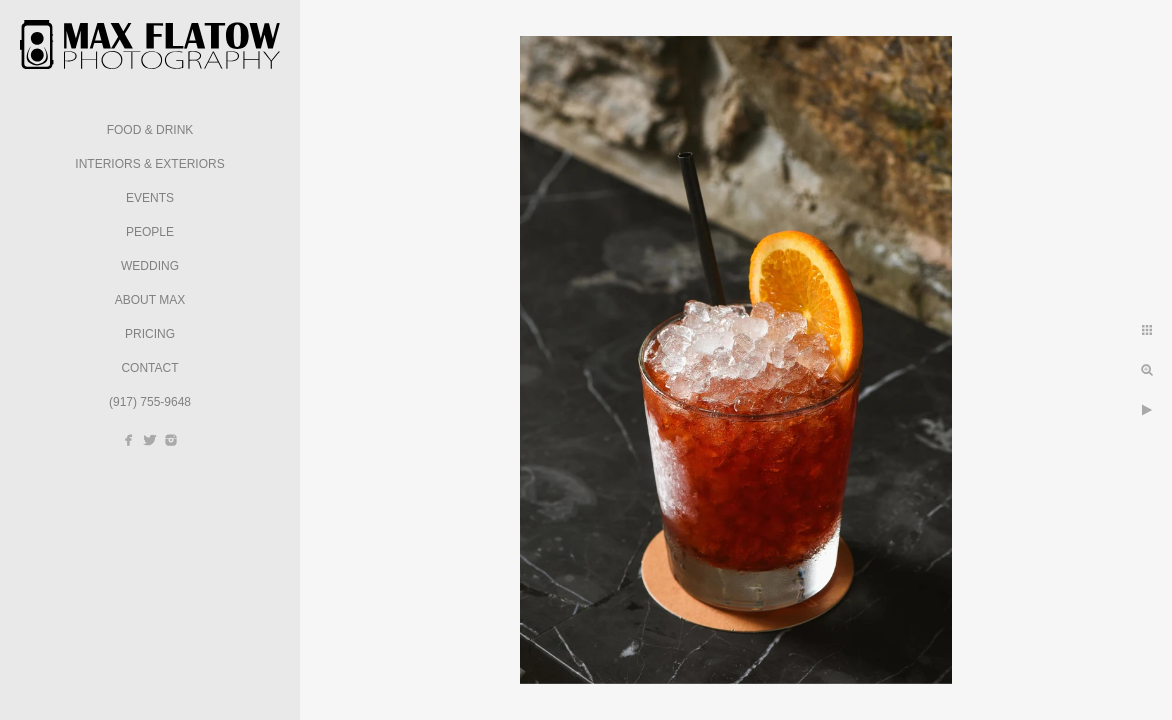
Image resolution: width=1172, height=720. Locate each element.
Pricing (150, 334)
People (150, 232)
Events (150, 198)
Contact (149, 368)
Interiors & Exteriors (149, 164)
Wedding (150, 266)
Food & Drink (150, 130)
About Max (150, 300)
